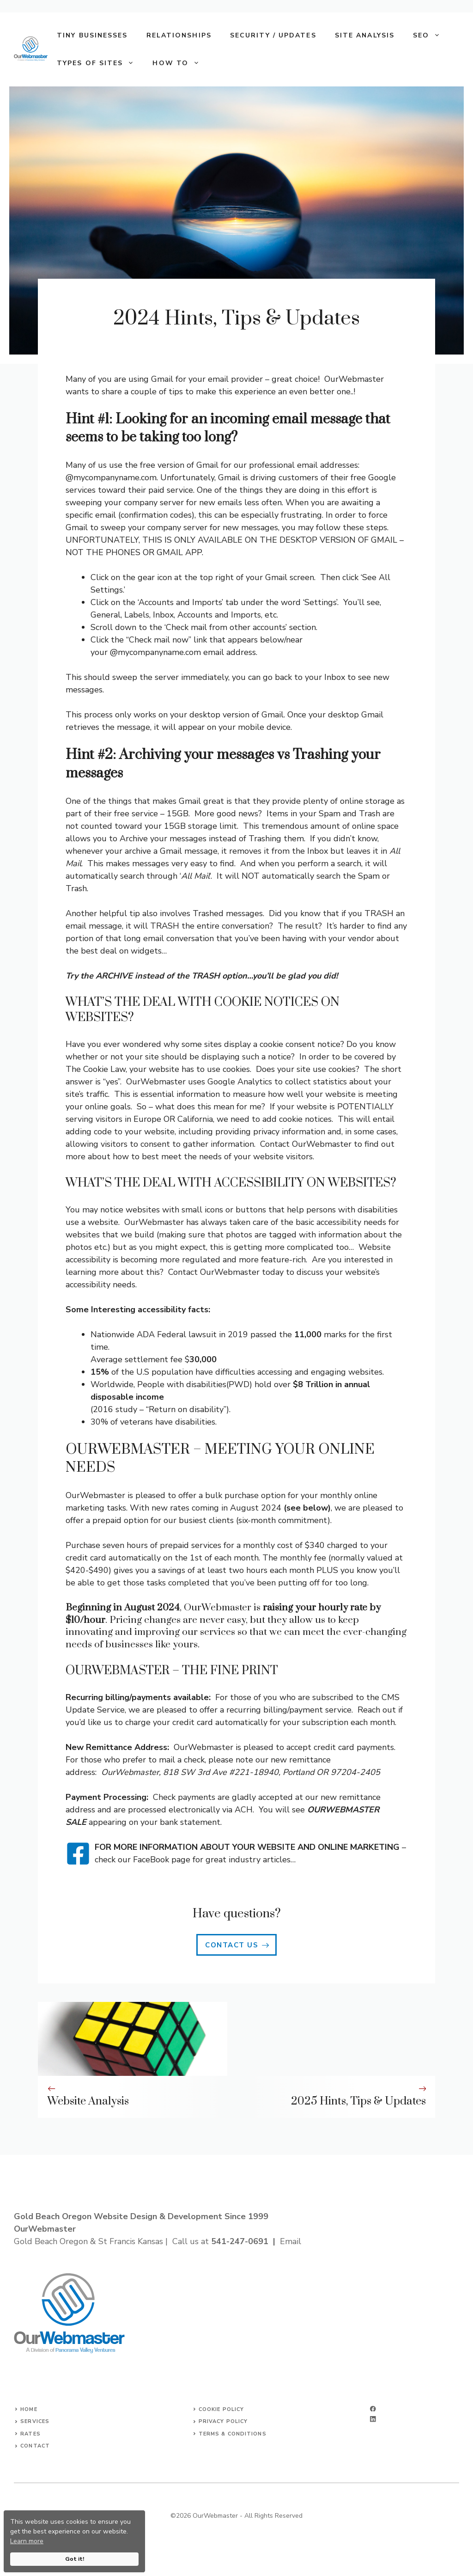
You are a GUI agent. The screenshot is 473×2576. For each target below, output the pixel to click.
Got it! (74, 2559)
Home (28, 2409)
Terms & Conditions (233, 2433)
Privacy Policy (223, 2421)
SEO (431, 35)
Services (34, 2421)
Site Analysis (364, 35)
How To (180, 63)
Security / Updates (273, 35)
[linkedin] (373, 2419)
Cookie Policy (221, 2409)
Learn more (26, 2541)
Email (290, 2241)
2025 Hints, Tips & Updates (358, 2101)
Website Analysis (88, 2101)
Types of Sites (100, 63)
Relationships (179, 35)
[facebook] (373, 2409)
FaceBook (151, 1859)
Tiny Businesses (92, 35)
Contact (35, 2445)
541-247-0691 (239, 2241)
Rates (30, 2433)
